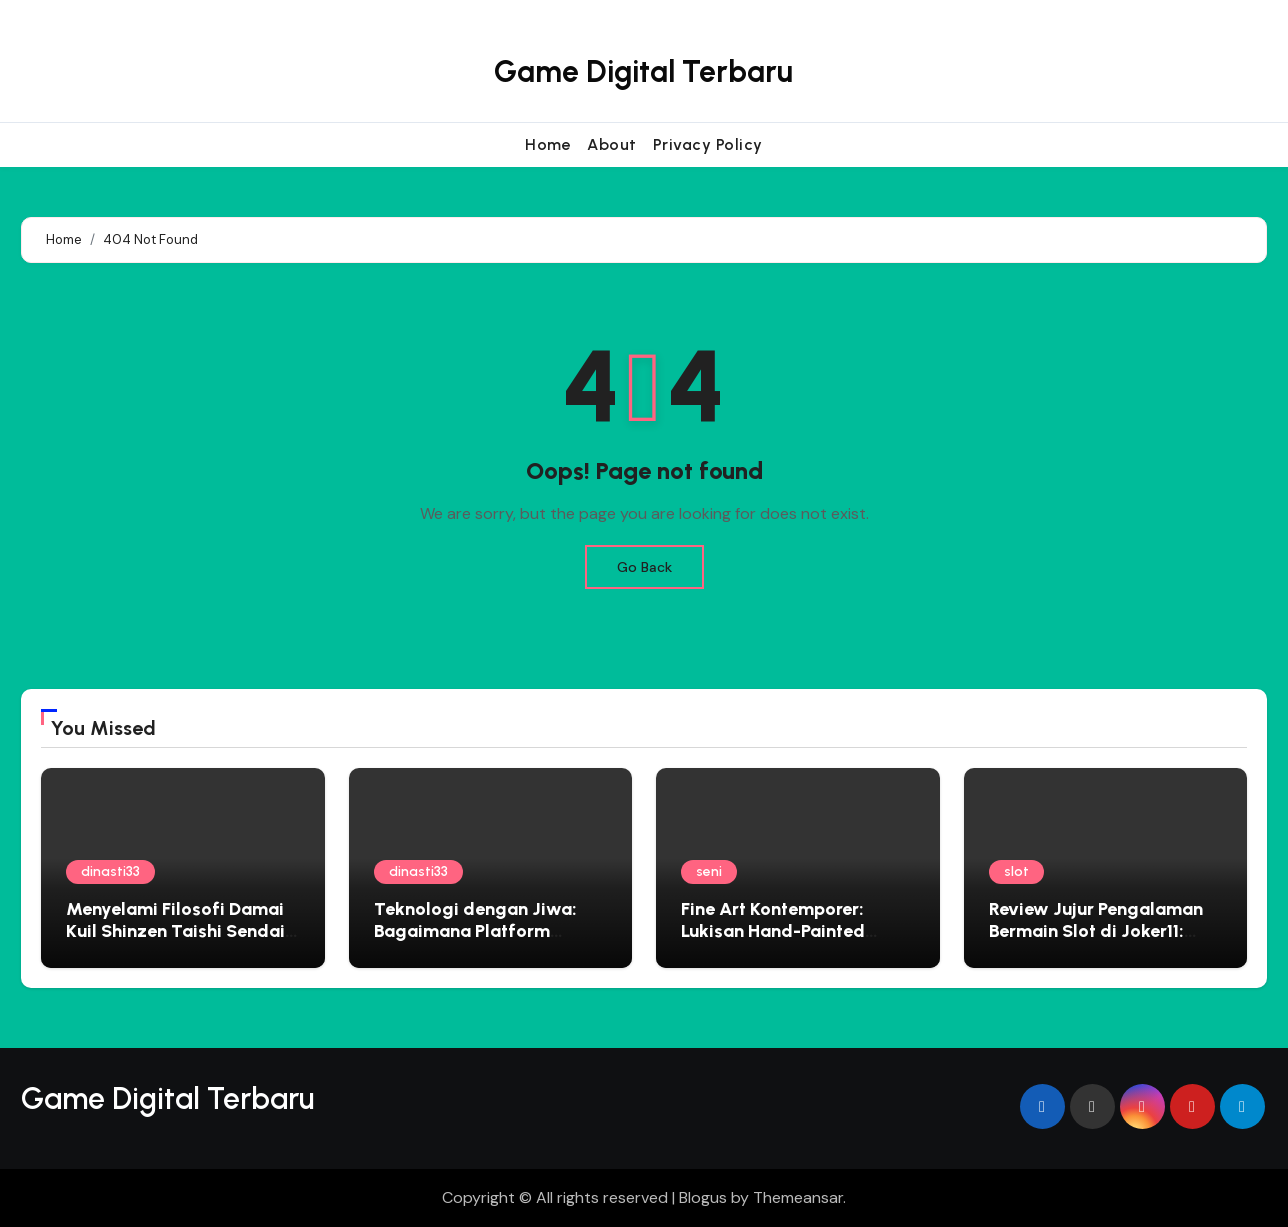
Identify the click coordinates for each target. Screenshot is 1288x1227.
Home (548, 144)
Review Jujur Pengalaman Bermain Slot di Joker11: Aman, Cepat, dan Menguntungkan (1096, 941)
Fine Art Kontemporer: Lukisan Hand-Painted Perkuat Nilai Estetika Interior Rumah (773, 941)
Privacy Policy (708, 144)
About (612, 144)
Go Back (644, 567)
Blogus (703, 1197)
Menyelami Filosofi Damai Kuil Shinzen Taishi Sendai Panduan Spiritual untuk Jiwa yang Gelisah (175, 941)
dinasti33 (110, 871)
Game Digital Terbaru (643, 71)
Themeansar (798, 1197)
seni (709, 871)
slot (1016, 871)
